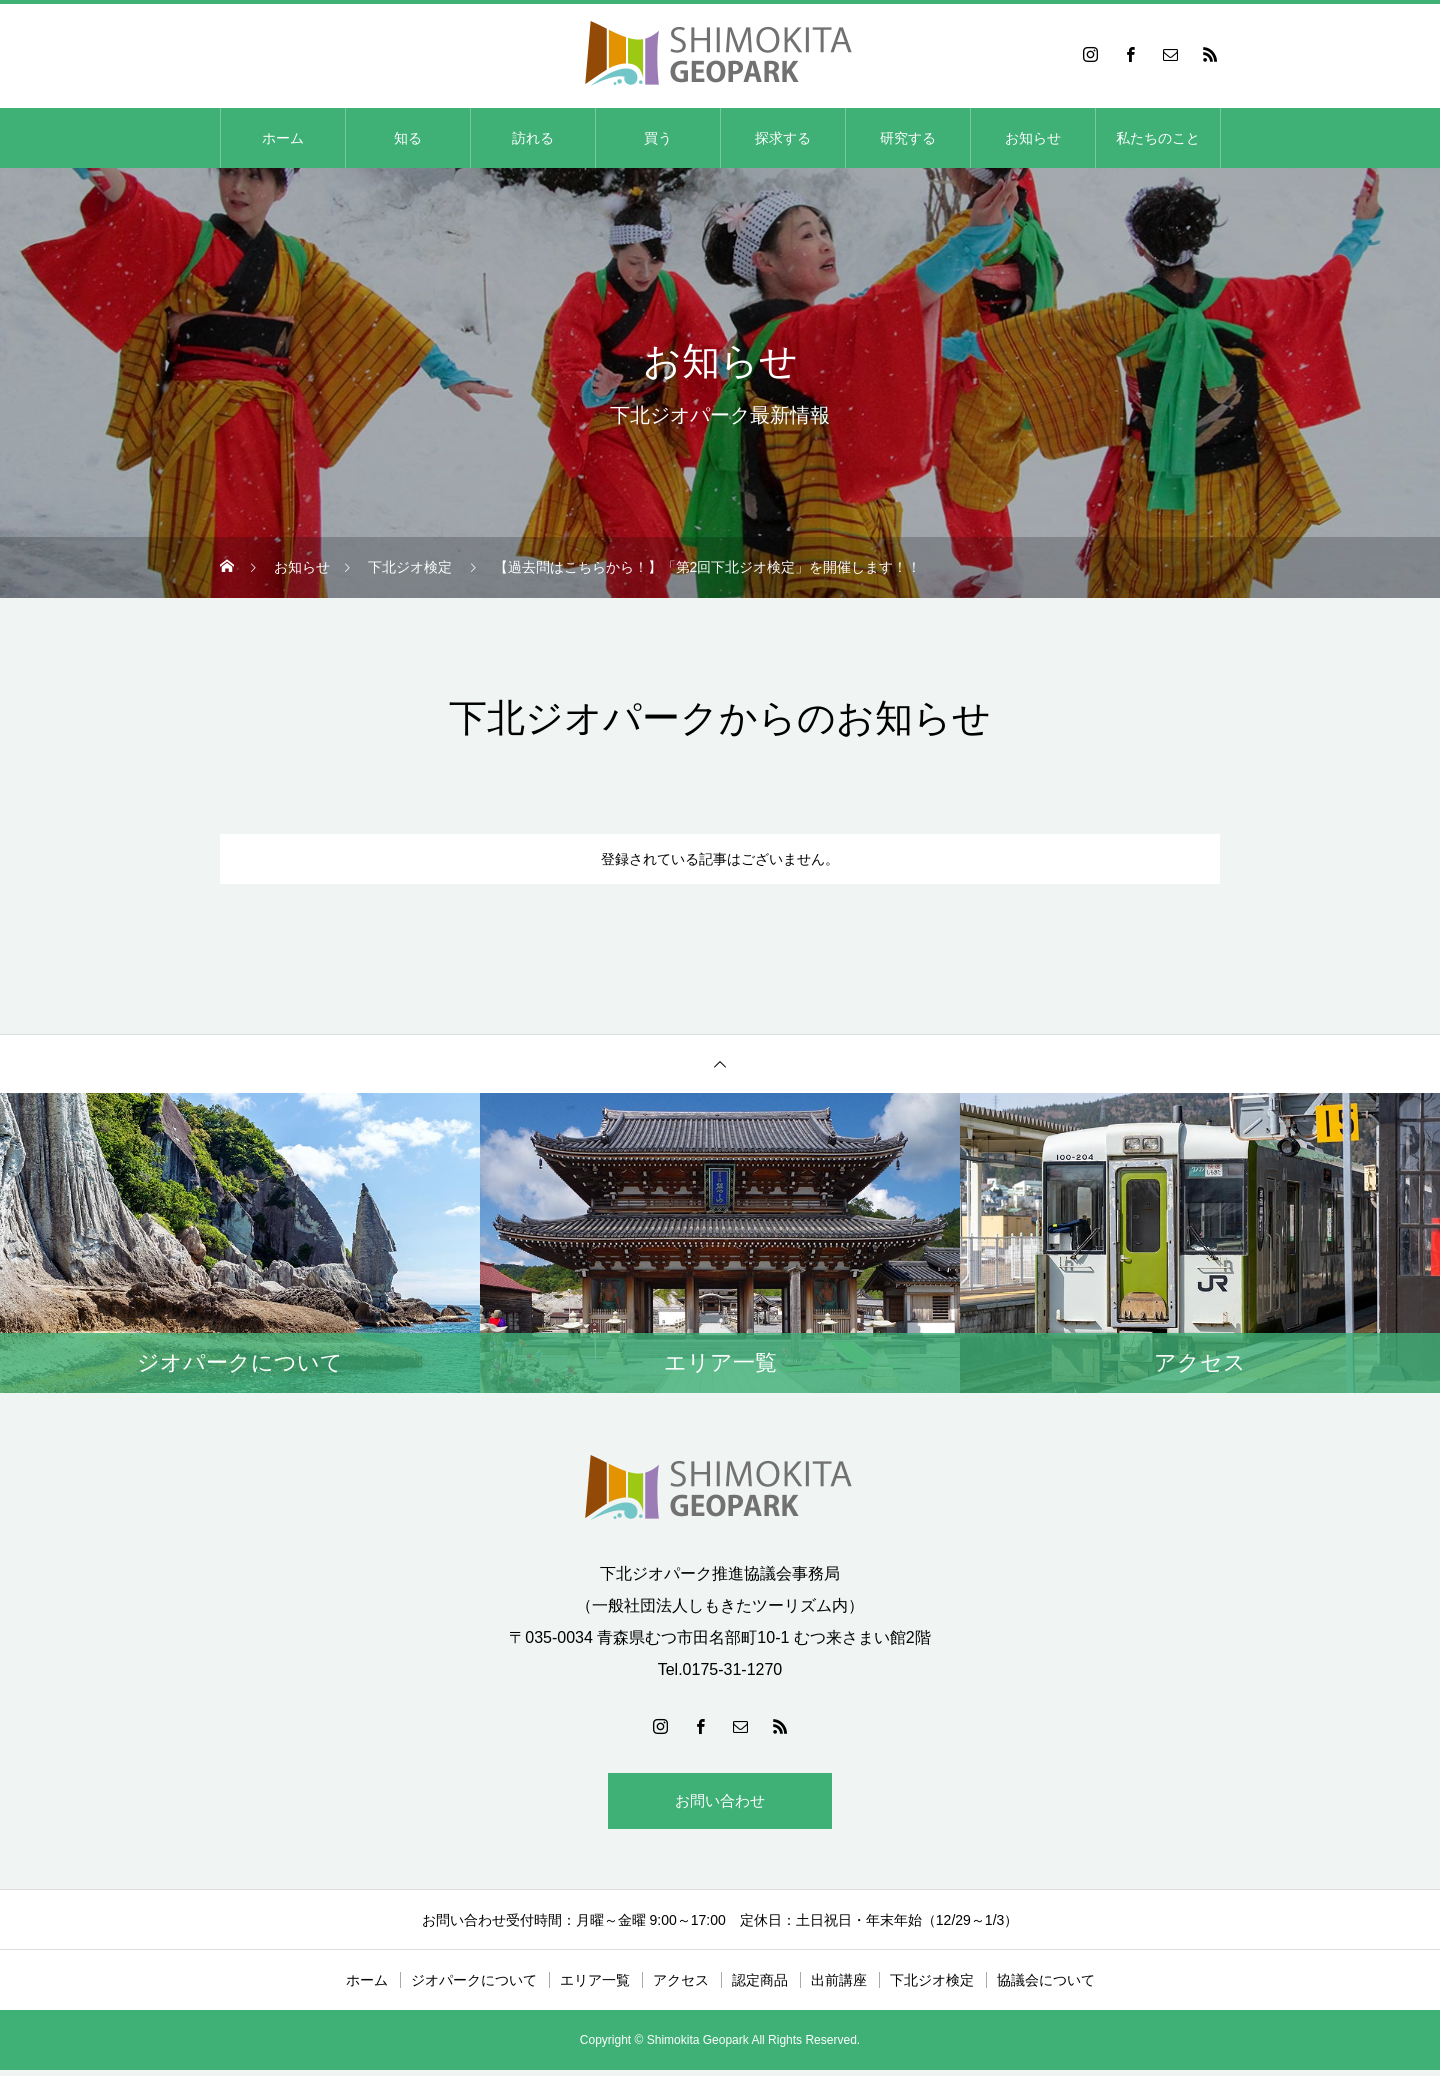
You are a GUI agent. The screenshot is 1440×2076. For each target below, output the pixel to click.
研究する (908, 138)
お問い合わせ (720, 1803)
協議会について (1046, 1986)
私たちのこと (1158, 138)
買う (658, 138)
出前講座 (839, 1986)
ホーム (283, 138)
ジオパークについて (474, 1986)
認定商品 (760, 1986)
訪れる (533, 138)
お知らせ (1033, 138)
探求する (783, 138)
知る (408, 138)
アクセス (681, 1986)
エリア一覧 (595, 1986)
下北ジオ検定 (932, 1986)
